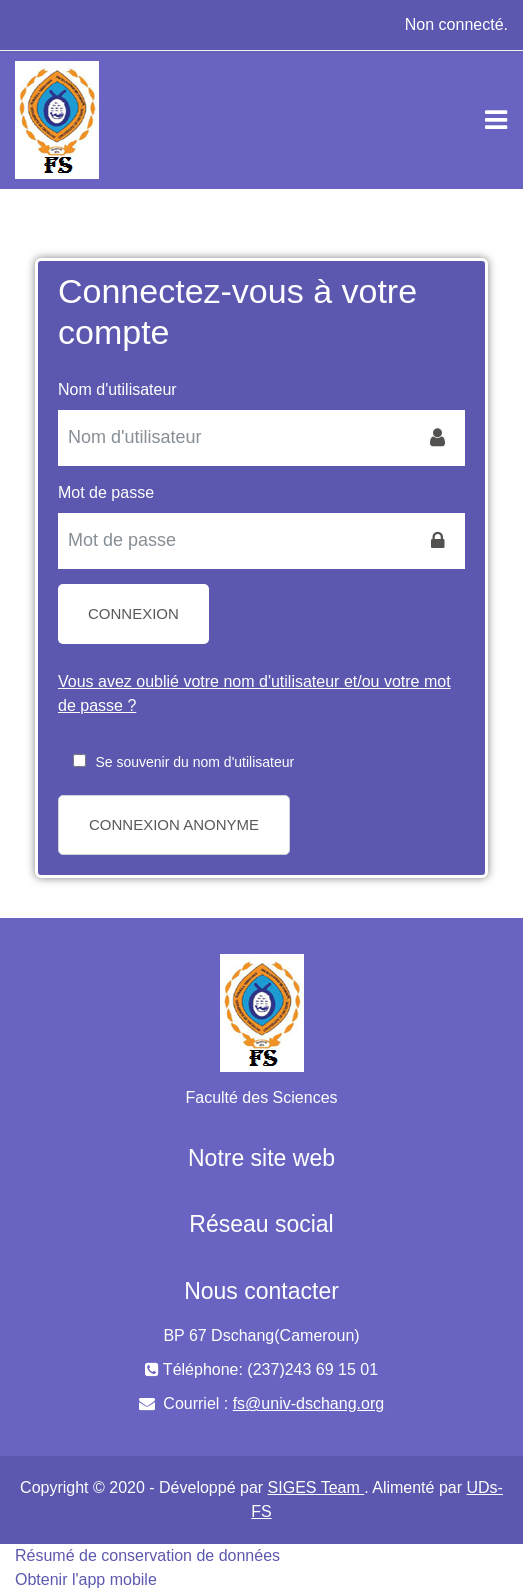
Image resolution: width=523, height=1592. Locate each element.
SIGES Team (316, 1487)
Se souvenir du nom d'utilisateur (194, 762)
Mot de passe (106, 492)
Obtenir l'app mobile (86, 1579)
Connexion (133, 613)
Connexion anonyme (174, 824)
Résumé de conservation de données (147, 1555)
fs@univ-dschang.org (308, 1403)
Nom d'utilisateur (117, 389)
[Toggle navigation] (496, 120)
